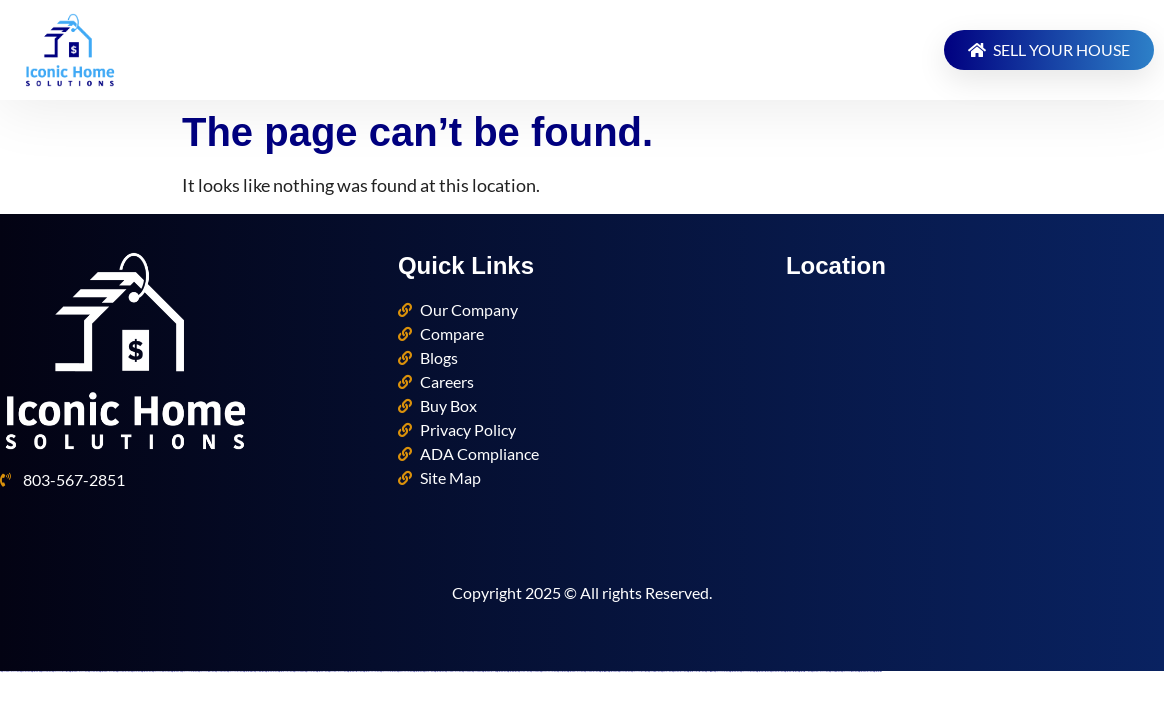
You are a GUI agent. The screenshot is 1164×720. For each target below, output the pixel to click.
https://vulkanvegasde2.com (234, 671)
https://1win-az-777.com (427, 671)
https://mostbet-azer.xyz (175, 671)
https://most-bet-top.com (417, 671)
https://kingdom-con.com (45, 671)
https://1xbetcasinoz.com (258, 671)
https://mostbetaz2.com (612, 671)
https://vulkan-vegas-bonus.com (59, 671)
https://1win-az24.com (135, 671)
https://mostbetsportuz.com (247, 671)
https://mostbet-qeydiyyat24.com (370, 671)
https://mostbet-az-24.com (733, 671)
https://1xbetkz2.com (466, 671)
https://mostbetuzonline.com (270, 671)
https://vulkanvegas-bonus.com (638, 671)
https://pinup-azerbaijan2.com (122, 671)
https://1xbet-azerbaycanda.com (452, 671)
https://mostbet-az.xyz (34, 671)
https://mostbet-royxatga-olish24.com (695, 671)
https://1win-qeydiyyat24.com (404, 671)
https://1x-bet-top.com (561, 671)
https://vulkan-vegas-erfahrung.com (160, 671)
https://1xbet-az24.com (92, 671)
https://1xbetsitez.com (708, 671)
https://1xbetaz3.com (476, 671)
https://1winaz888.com (24, 671)
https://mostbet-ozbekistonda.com (354, 671)
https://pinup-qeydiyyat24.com (547, 671)
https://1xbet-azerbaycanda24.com (9, 671)
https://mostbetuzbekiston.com (762, 671)
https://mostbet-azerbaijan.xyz (488, 671)
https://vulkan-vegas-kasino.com (387, 671)
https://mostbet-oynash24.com (284, 671)
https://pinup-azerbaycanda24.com (336, 671)
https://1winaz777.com (665, 671)
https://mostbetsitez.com (602, 671)
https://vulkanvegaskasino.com (188, 671)
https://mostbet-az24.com (145, 671)
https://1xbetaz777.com (523, 671)
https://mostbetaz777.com (321, 671)
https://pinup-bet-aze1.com (623, 671)
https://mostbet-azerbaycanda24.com (77, 671)
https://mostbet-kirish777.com (803, 671)
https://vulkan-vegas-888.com (747, 671)
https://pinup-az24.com (309, 671)
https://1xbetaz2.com (534, 671)
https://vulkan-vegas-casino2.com (205, 671)
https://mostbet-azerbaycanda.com (574, 671)
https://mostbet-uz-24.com (500, 671)
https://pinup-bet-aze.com (298, 671)
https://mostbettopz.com (877, 671)
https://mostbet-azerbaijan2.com (864, 671)
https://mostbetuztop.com (438, 671)
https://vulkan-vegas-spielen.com (848, 671)
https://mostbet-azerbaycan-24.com (106, 671)
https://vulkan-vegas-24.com (720, 671)
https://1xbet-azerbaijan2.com (590, 671)
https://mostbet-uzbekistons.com (790, 671)
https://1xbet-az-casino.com (834, 671)
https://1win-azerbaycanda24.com (819, 671)
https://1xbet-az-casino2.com (653, 671)
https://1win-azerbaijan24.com (678, 671)
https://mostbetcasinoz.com (511, 671)
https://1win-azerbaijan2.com (776, 671)
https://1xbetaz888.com (220, 671)
